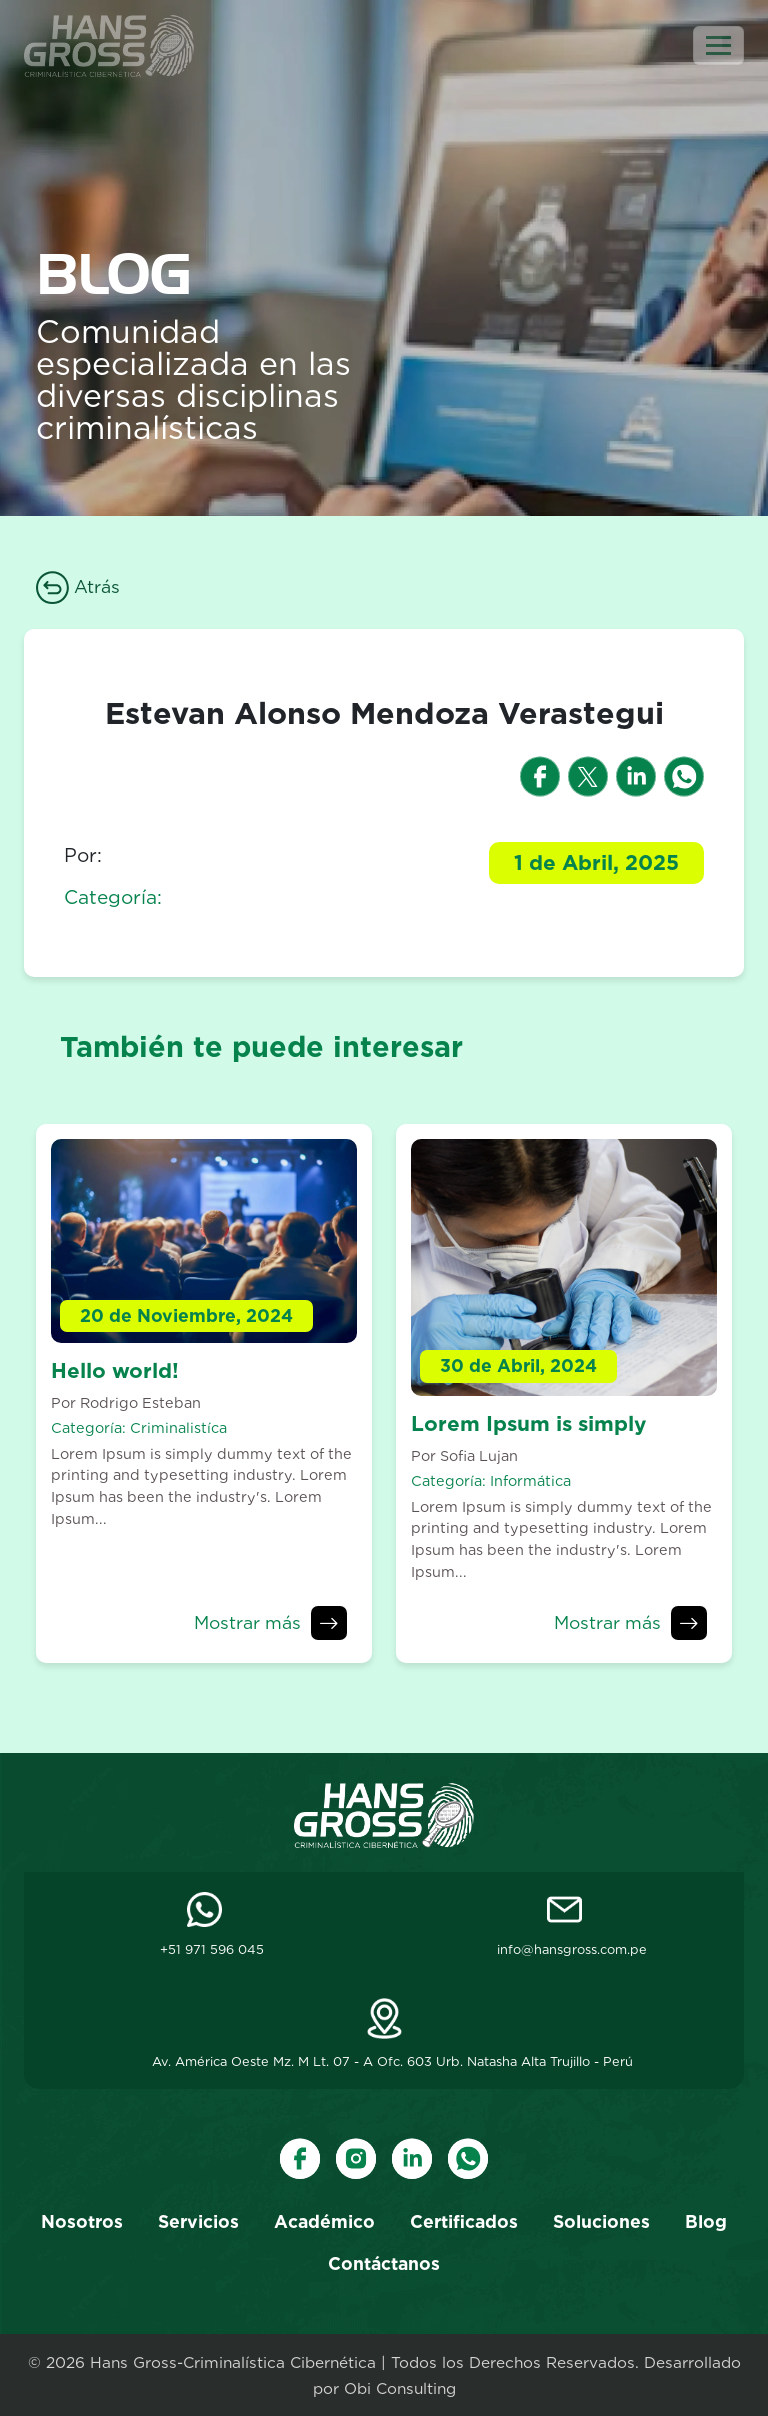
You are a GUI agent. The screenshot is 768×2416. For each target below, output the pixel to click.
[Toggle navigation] (718, 45)
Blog (706, 2221)
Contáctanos (384, 2263)
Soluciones (601, 2221)
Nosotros (82, 2221)
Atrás (78, 586)
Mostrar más (247, 1622)
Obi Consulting (400, 2388)
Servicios (198, 2221)
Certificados (464, 2221)
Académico (324, 2221)
